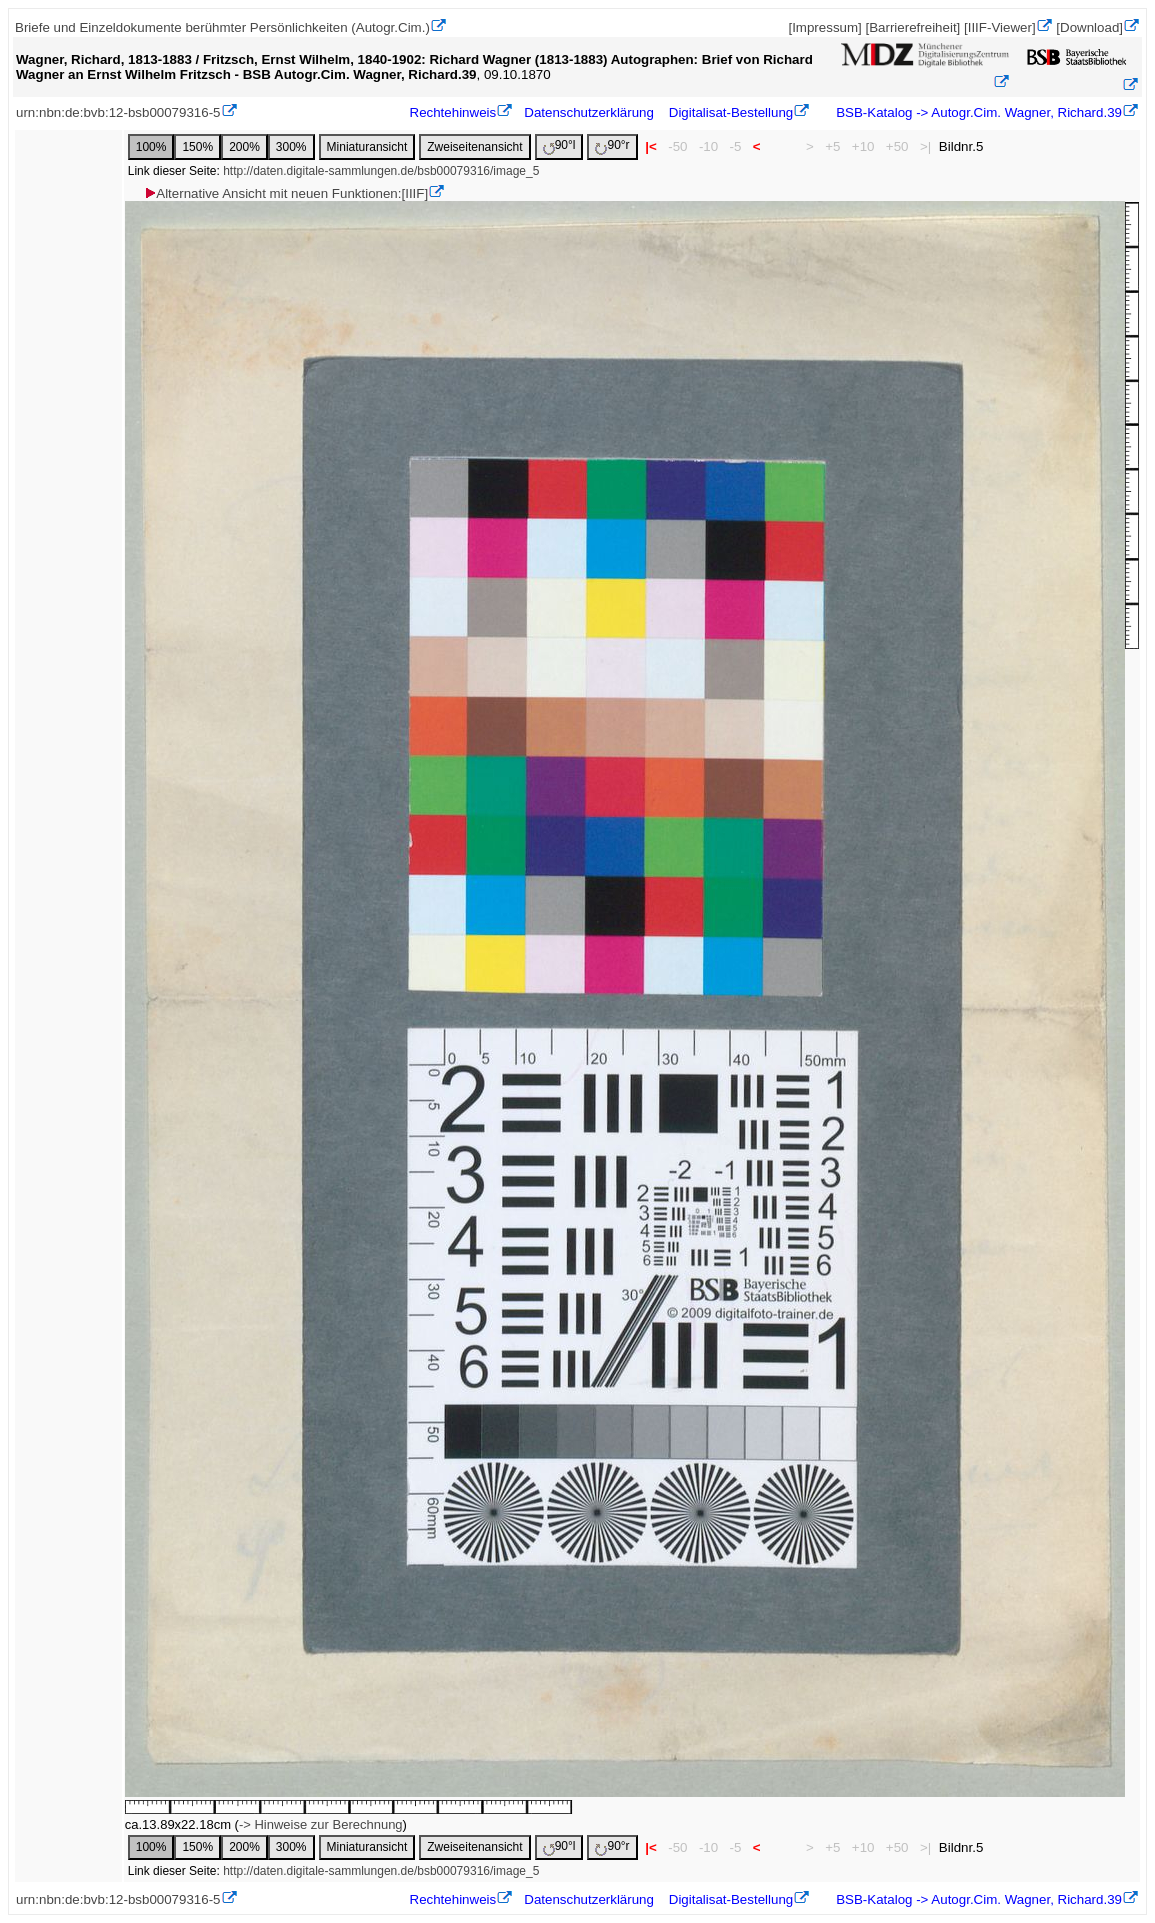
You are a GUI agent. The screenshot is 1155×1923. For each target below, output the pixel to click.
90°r (612, 146)
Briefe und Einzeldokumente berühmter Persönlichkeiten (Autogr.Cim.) (222, 27)
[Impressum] (824, 27)
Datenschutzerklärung (589, 112)
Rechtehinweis (453, 112)
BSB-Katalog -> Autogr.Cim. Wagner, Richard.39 (977, 112)
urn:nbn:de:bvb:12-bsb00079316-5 (118, 112)
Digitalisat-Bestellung (731, 112)
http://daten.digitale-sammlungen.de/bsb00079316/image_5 (381, 171)
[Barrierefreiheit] (912, 27)
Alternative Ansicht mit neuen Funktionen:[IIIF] (285, 193)
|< (651, 146)
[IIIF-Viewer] (1000, 27)
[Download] (1089, 27)
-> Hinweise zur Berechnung (321, 1824)
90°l (559, 146)
